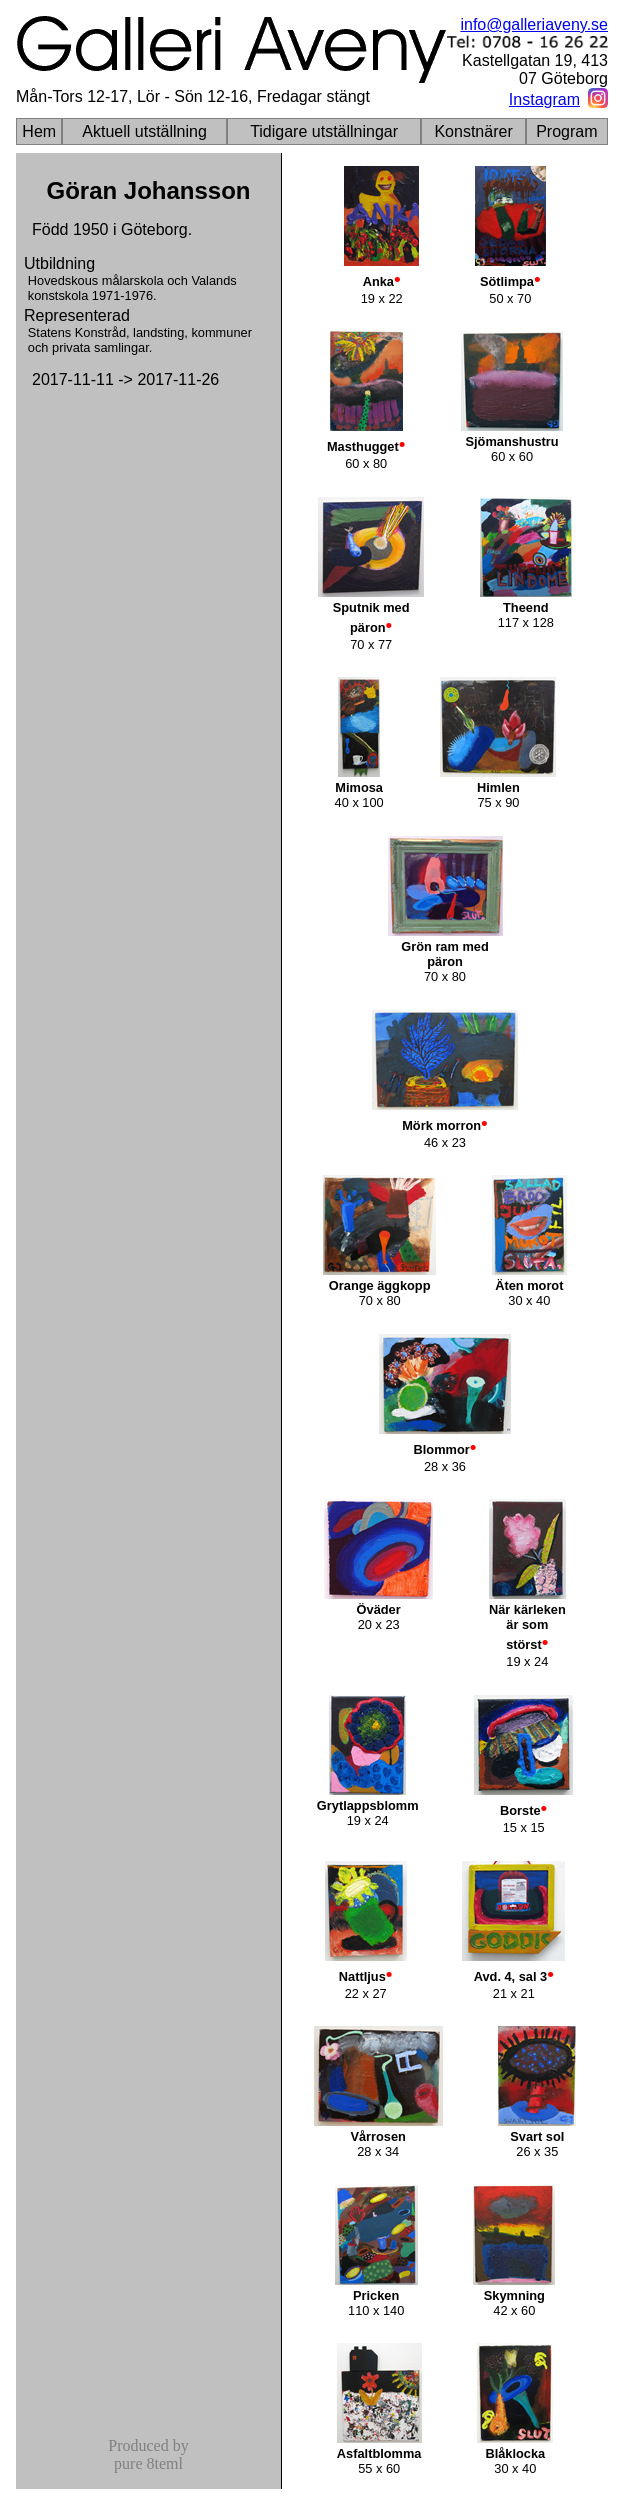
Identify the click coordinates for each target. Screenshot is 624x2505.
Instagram (544, 99)
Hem (39, 131)
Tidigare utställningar (324, 131)
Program (566, 131)
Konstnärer (473, 131)
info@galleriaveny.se (534, 24)
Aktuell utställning (144, 131)
